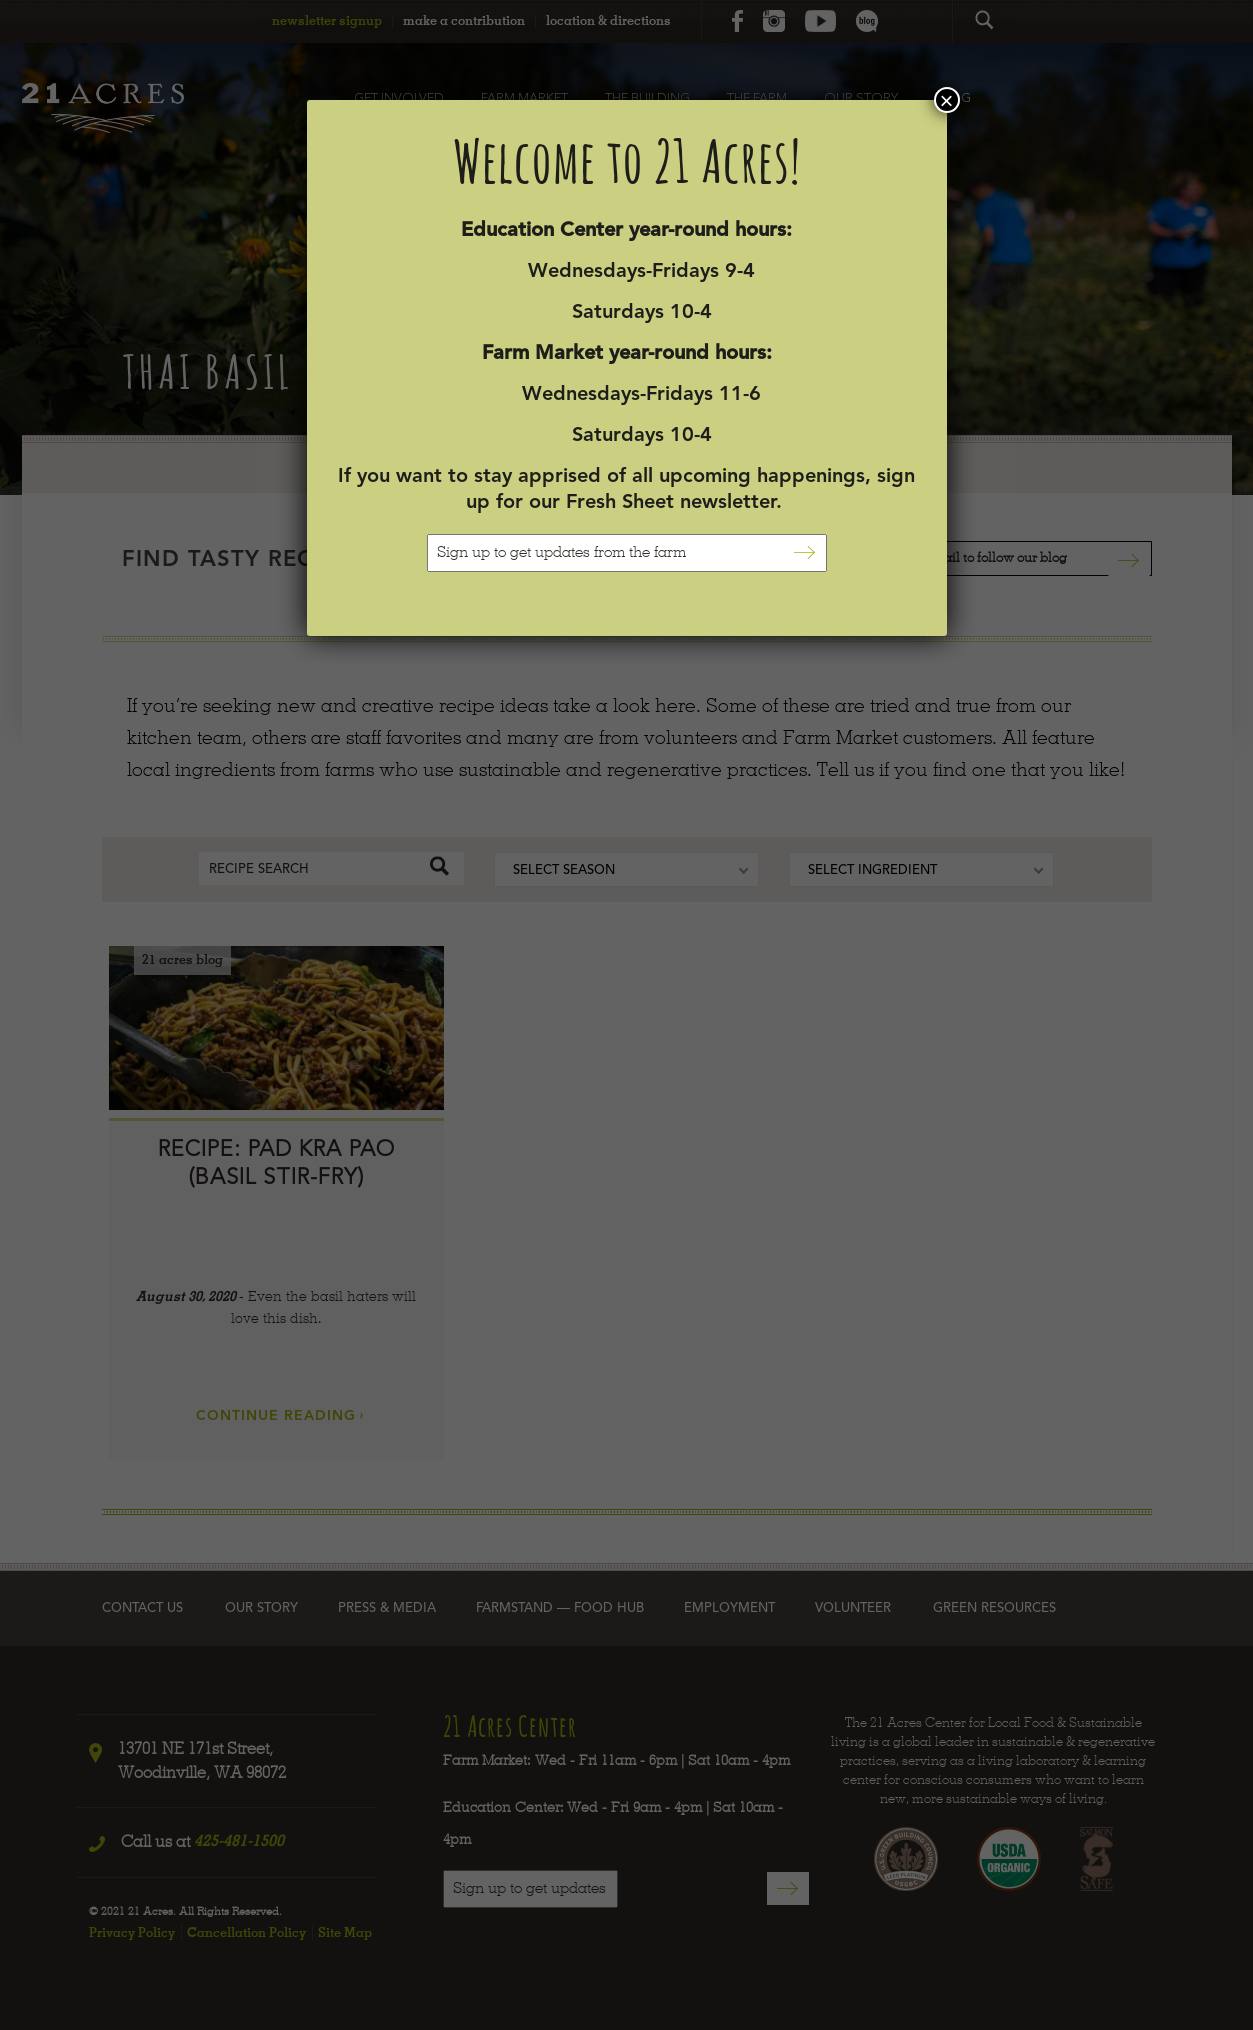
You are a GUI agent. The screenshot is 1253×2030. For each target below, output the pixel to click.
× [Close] (946, 100)
